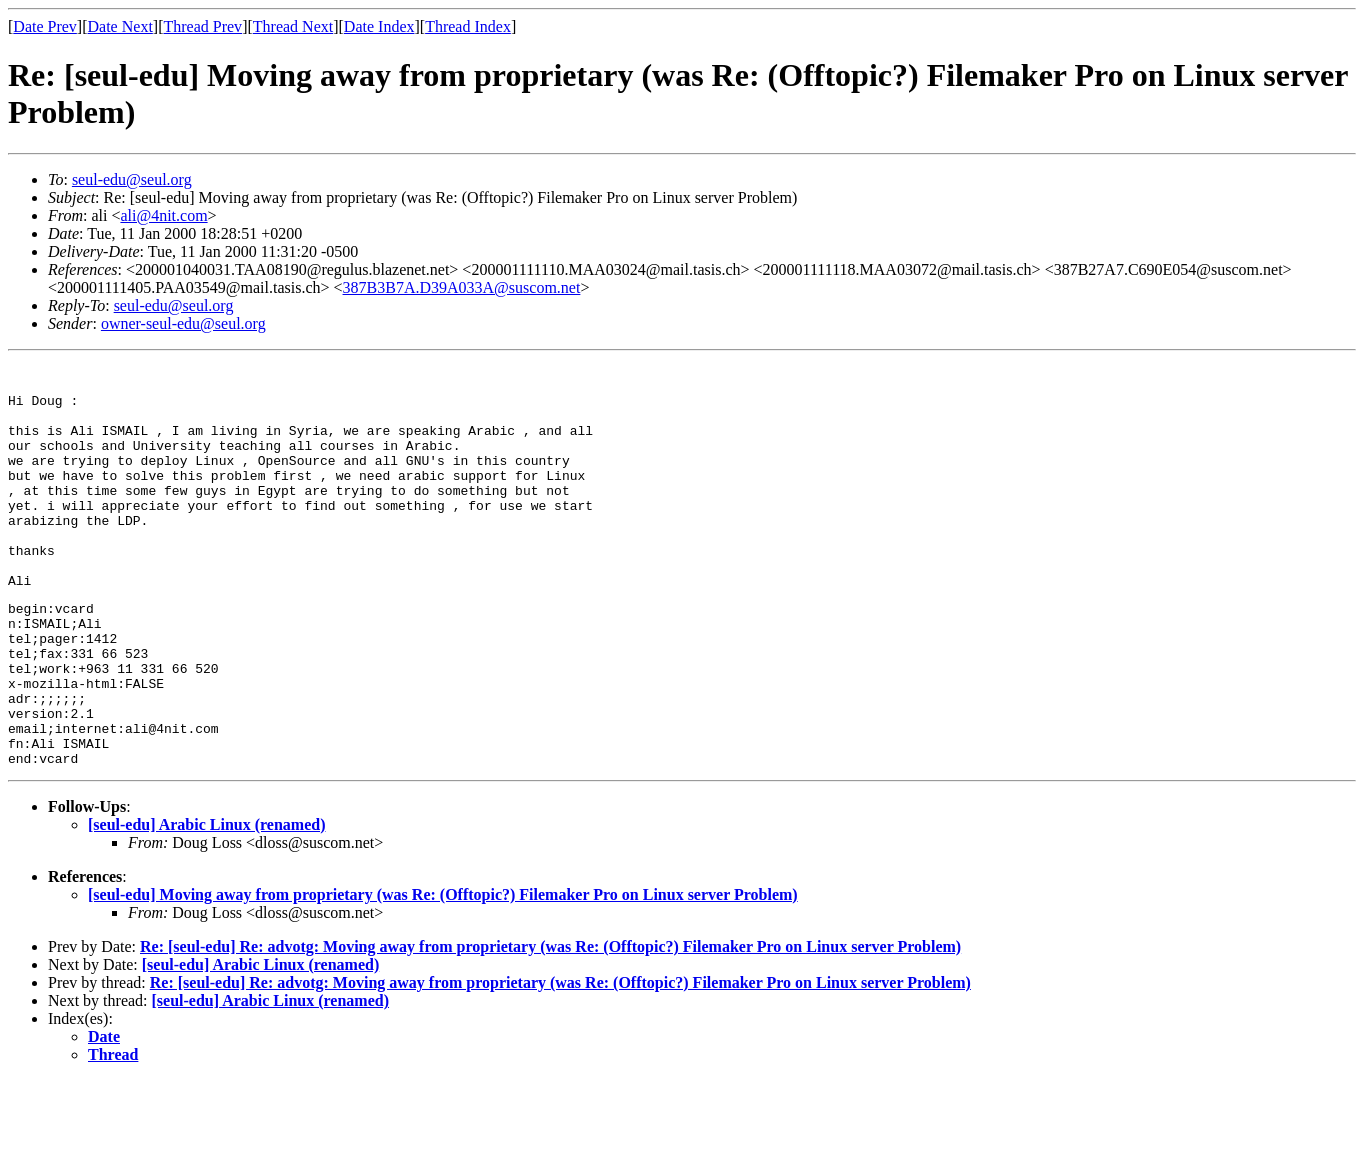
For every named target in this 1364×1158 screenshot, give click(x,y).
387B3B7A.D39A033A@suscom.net (462, 287)
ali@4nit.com (163, 215)
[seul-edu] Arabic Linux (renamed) (206, 902)
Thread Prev (202, 26)
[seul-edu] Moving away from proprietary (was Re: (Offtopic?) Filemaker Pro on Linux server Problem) (443, 972)
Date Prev (45, 26)
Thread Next (293, 26)
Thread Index (468, 26)
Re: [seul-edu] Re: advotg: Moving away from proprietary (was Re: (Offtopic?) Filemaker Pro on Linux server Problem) (550, 1024)
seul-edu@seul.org (132, 179)
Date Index (379, 26)
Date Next (120, 26)
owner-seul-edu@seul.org (183, 323)
